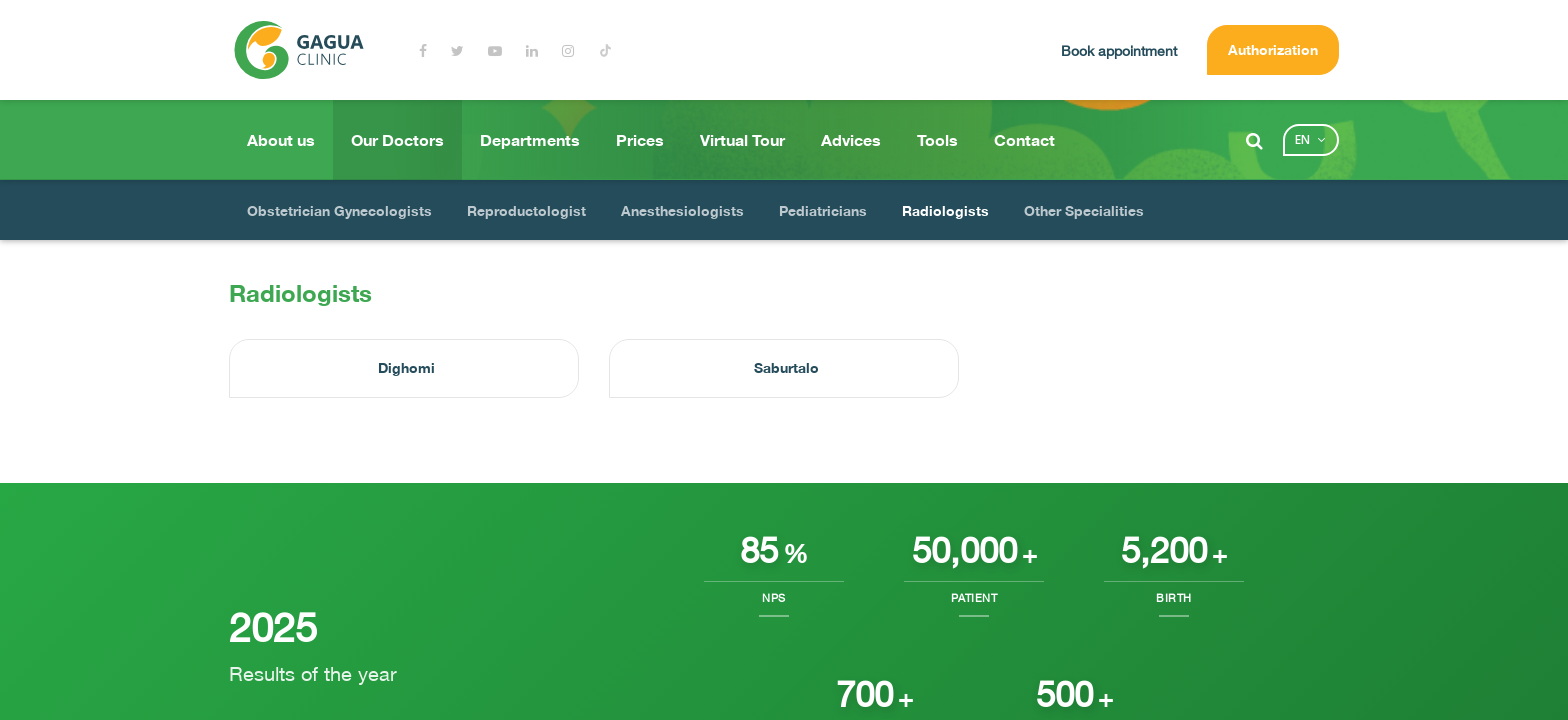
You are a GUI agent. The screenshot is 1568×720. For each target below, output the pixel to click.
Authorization (1273, 49)
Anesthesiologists (682, 210)
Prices (640, 140)
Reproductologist (526, 210)
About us (281, 140)
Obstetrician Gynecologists (339, 210)
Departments (530, 140)
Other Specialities (1084, 210)
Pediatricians (823, 210)
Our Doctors (397, 140)
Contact (1024, 140)
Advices (851, 140)
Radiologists (945, 210)
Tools (937, 140)
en (1302, 139)
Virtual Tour (742, 140)
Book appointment (1119, 50)
